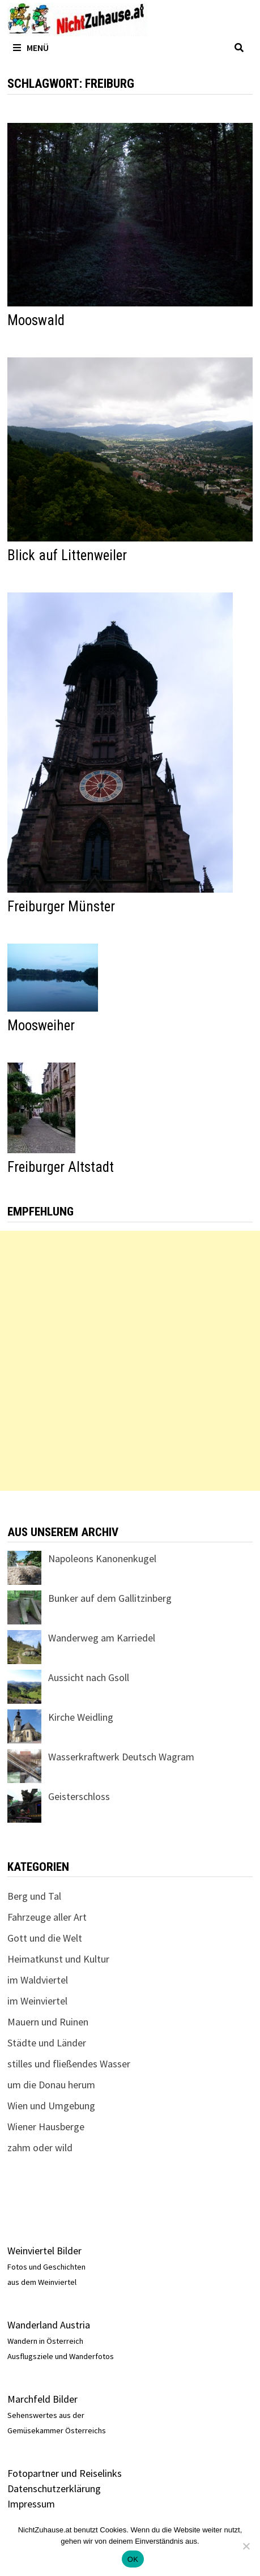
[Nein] (246, 2546)
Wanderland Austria (48, 2324)
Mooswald (36, 320)
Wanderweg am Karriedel (101, 1637)
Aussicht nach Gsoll (88, 1677)
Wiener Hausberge (45, 2126)
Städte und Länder (46, 2042)
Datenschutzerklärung (54, 2488)
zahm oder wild (40, 2147)
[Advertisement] (130, 1361)
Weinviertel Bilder (44, 2250)
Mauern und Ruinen (47, 2021)
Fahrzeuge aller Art (47, 1917)
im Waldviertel (37, 1979)
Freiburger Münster (61, 906)
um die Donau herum (51, 2084)
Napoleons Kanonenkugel (102, 1558)
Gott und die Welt (44, 1937)
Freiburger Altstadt (60, 1167)
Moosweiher (41, 1025)
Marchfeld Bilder (42, 2399)
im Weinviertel (37, 2000)
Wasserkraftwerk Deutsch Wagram (121, 1756)
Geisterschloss (79, 1796)
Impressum (31, 2503)
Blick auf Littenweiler (67, 555)
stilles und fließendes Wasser (68, 2063)
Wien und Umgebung (51, 2105)
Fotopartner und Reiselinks (64, 2473)
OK (132, 2559)
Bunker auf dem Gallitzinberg (110, 1598)
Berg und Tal (34, 1896)
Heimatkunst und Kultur (58, 1958)
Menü (31, 47)
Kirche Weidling (80, 1717)
